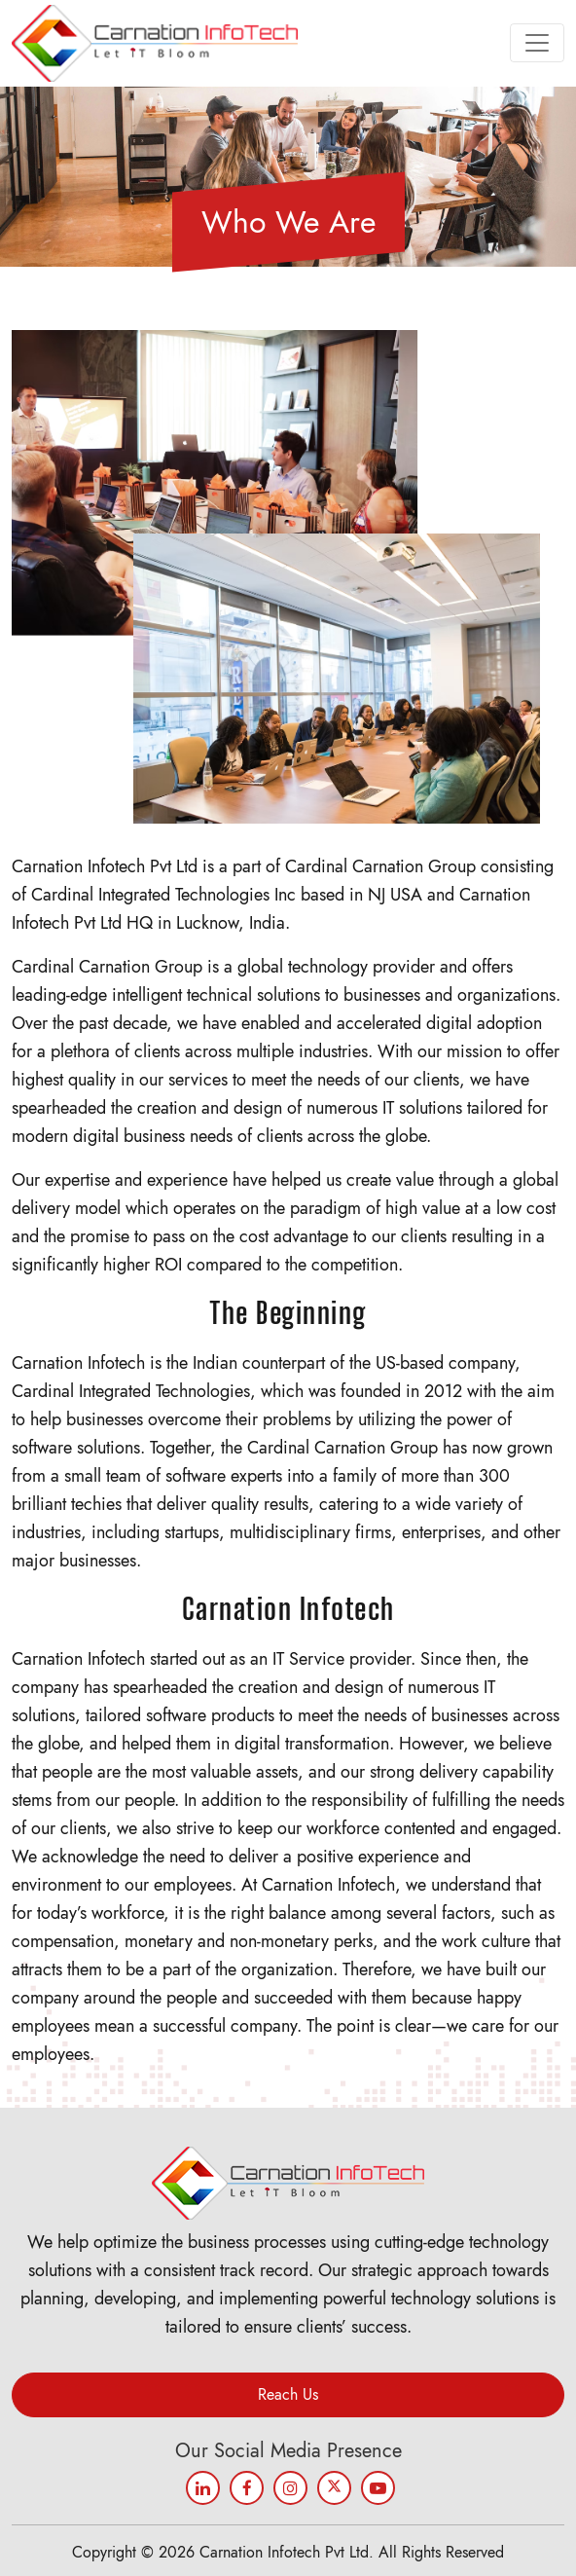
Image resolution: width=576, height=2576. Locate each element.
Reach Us (288, 2394)
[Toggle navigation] (537, 42)
